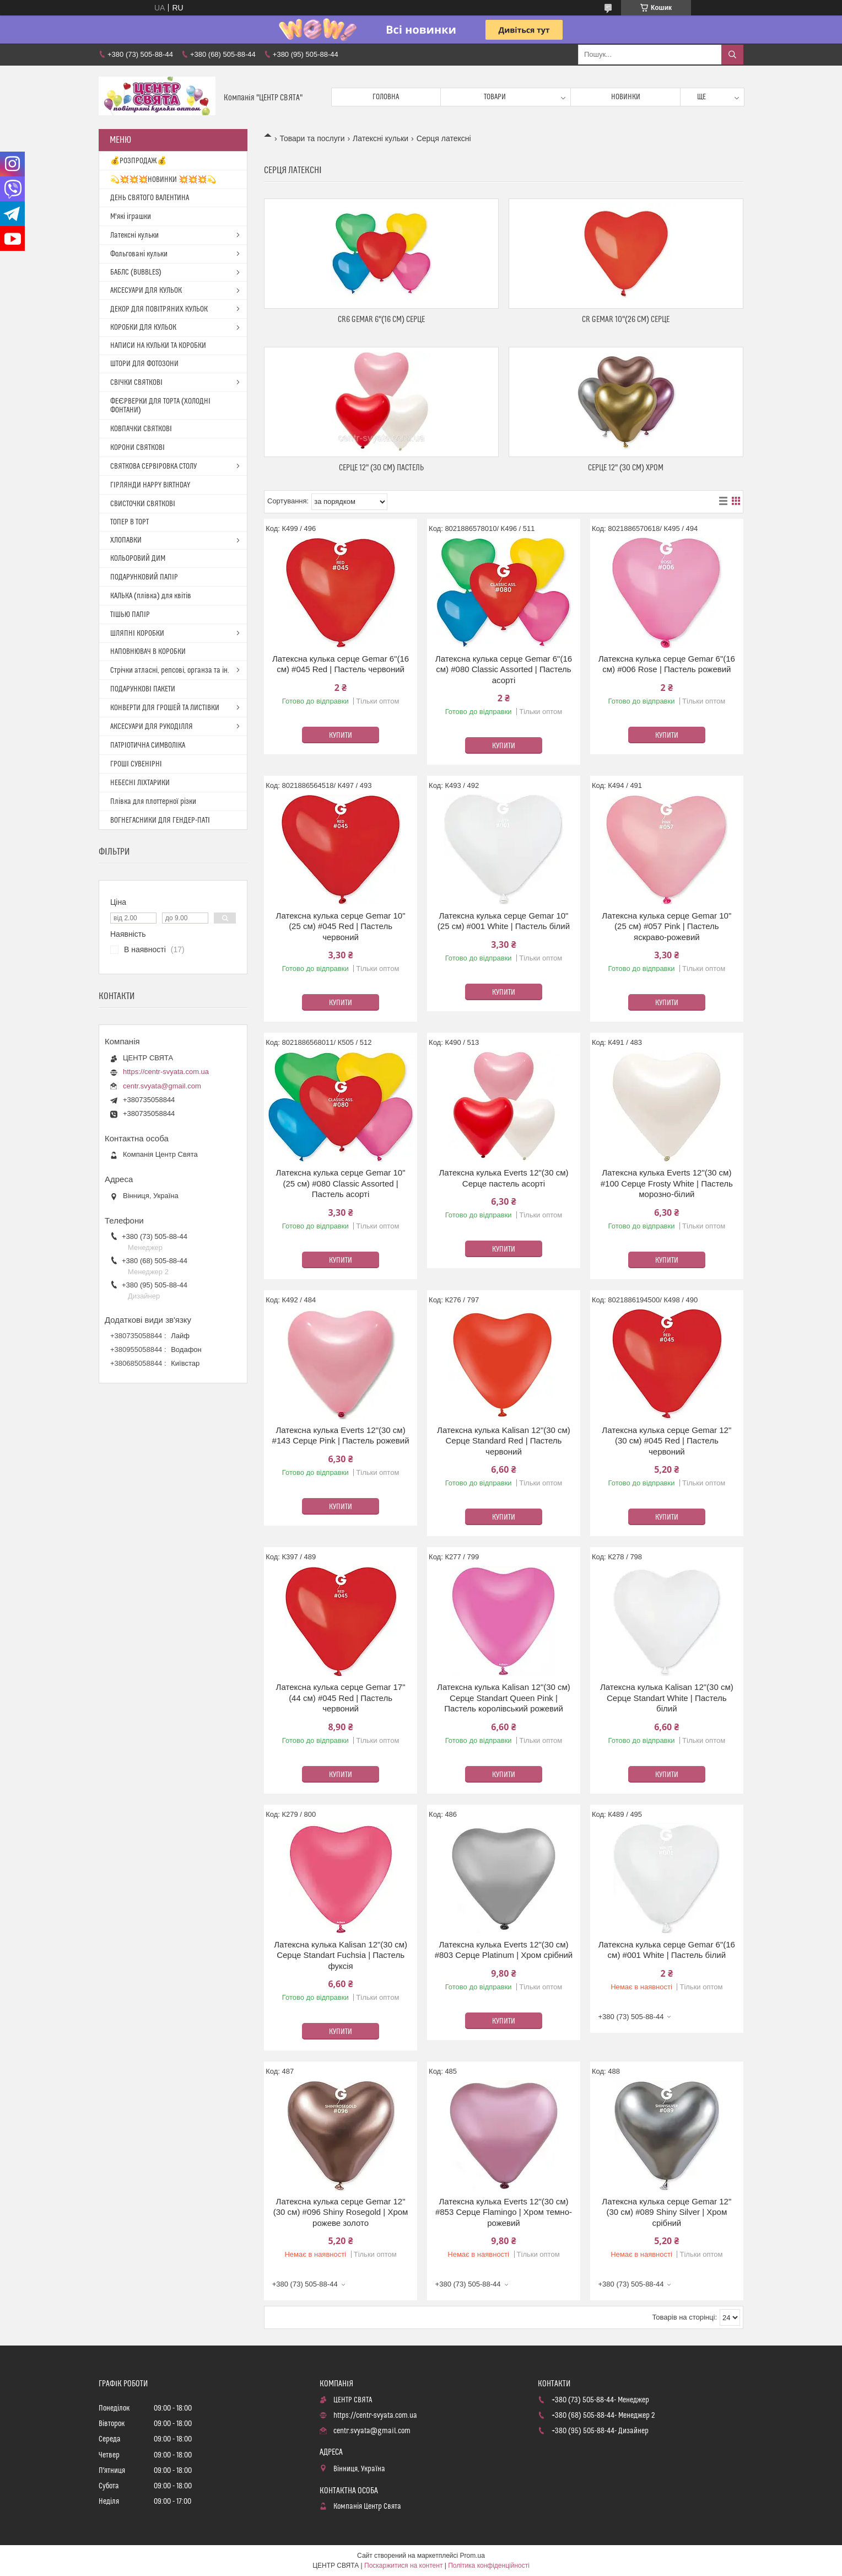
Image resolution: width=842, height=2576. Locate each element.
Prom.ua (472, 2555)
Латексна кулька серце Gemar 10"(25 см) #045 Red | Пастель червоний (341, 926)
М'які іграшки (130, 216)
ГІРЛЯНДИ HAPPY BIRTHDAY (150, 485)
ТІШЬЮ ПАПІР (130, 614)
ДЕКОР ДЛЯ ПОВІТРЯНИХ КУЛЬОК (159, 309)
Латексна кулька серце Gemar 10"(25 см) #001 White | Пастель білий (504, 921)
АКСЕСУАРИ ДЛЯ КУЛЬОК (146, 290)
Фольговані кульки (139, 254)
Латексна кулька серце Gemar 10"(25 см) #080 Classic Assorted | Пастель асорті (341, 1183)
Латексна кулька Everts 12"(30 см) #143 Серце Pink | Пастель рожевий (340, 1435)
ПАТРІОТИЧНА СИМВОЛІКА (147, 745)
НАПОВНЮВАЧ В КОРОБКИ (148, 651)
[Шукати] (732, 55)
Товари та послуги (311, 138)
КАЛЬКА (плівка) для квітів (150, 596)
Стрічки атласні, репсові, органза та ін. (169, 670)
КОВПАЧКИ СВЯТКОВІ (141, 429)
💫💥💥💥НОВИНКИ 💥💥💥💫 (163, 179)
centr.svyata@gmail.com (162, 1086)
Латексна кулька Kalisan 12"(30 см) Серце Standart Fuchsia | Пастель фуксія (340, 1955)
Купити (340, 735)
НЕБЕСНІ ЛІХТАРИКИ (140, 783)
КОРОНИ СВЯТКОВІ (137, 447)
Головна (386, 97)
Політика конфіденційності (489, 2565)
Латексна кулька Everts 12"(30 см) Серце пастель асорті (503, 1178)
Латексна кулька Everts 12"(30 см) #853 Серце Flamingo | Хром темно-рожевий (503, 2212)
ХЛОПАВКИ (126, 540)
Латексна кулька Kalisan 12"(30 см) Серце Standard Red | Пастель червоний (503, 1440)
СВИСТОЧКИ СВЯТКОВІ (142, 504)
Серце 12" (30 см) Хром (625, 468)
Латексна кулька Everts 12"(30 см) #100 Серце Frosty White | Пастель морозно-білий (667, 1183)
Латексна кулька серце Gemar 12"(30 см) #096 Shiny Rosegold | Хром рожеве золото (340, 2212)
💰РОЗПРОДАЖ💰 (138, 161)
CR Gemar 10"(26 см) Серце (626, 319)
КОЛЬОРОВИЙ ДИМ (137, 558)
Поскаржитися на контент (403, 2565)
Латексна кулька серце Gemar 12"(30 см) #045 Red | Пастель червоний (666, 1440)
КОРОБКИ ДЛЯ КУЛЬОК (143, 327)
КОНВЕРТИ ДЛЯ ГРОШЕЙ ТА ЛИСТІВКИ (164, 708)
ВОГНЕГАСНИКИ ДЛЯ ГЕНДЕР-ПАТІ (160, 820)
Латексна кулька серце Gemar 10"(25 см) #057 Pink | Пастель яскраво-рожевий (666, 926)
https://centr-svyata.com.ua (166, 1071)
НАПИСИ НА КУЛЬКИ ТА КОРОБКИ (158, 345)
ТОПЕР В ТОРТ (129, 522)
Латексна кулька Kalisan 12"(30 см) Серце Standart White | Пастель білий (666, 1697)
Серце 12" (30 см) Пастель (381, 468)
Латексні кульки (380, 138)
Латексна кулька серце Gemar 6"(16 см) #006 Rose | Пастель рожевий (666, 664)
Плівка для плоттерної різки (153, 801)
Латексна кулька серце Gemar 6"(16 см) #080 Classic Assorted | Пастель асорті (503, 669)
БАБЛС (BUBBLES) (135, 272)
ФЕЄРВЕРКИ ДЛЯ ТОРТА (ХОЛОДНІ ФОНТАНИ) (160, 406)
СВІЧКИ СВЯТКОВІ (136, 382)
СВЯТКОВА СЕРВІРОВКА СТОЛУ (153, 466)
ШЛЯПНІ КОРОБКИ (137, 633)
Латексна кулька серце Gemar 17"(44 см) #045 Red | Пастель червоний (341, 1697)
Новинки (625, 97)
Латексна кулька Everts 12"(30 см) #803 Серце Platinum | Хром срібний (504, 1950)
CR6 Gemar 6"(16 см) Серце (381, 319)
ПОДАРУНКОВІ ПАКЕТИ (142, 689)
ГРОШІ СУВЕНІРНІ (136, 764)
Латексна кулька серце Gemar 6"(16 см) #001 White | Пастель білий (666, 1950)
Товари (495, 97)
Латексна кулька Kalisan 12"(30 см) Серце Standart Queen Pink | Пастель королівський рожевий (503, 1697)
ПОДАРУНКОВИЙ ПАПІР (144, 577)
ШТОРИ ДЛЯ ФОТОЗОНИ (144, 363)
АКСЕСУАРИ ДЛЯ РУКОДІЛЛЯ (151, 726)
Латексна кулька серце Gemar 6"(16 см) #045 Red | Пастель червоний (340, 664)
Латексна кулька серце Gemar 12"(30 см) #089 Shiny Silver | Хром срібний (666, 2212)
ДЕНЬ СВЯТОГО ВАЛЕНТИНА (149, 198)
